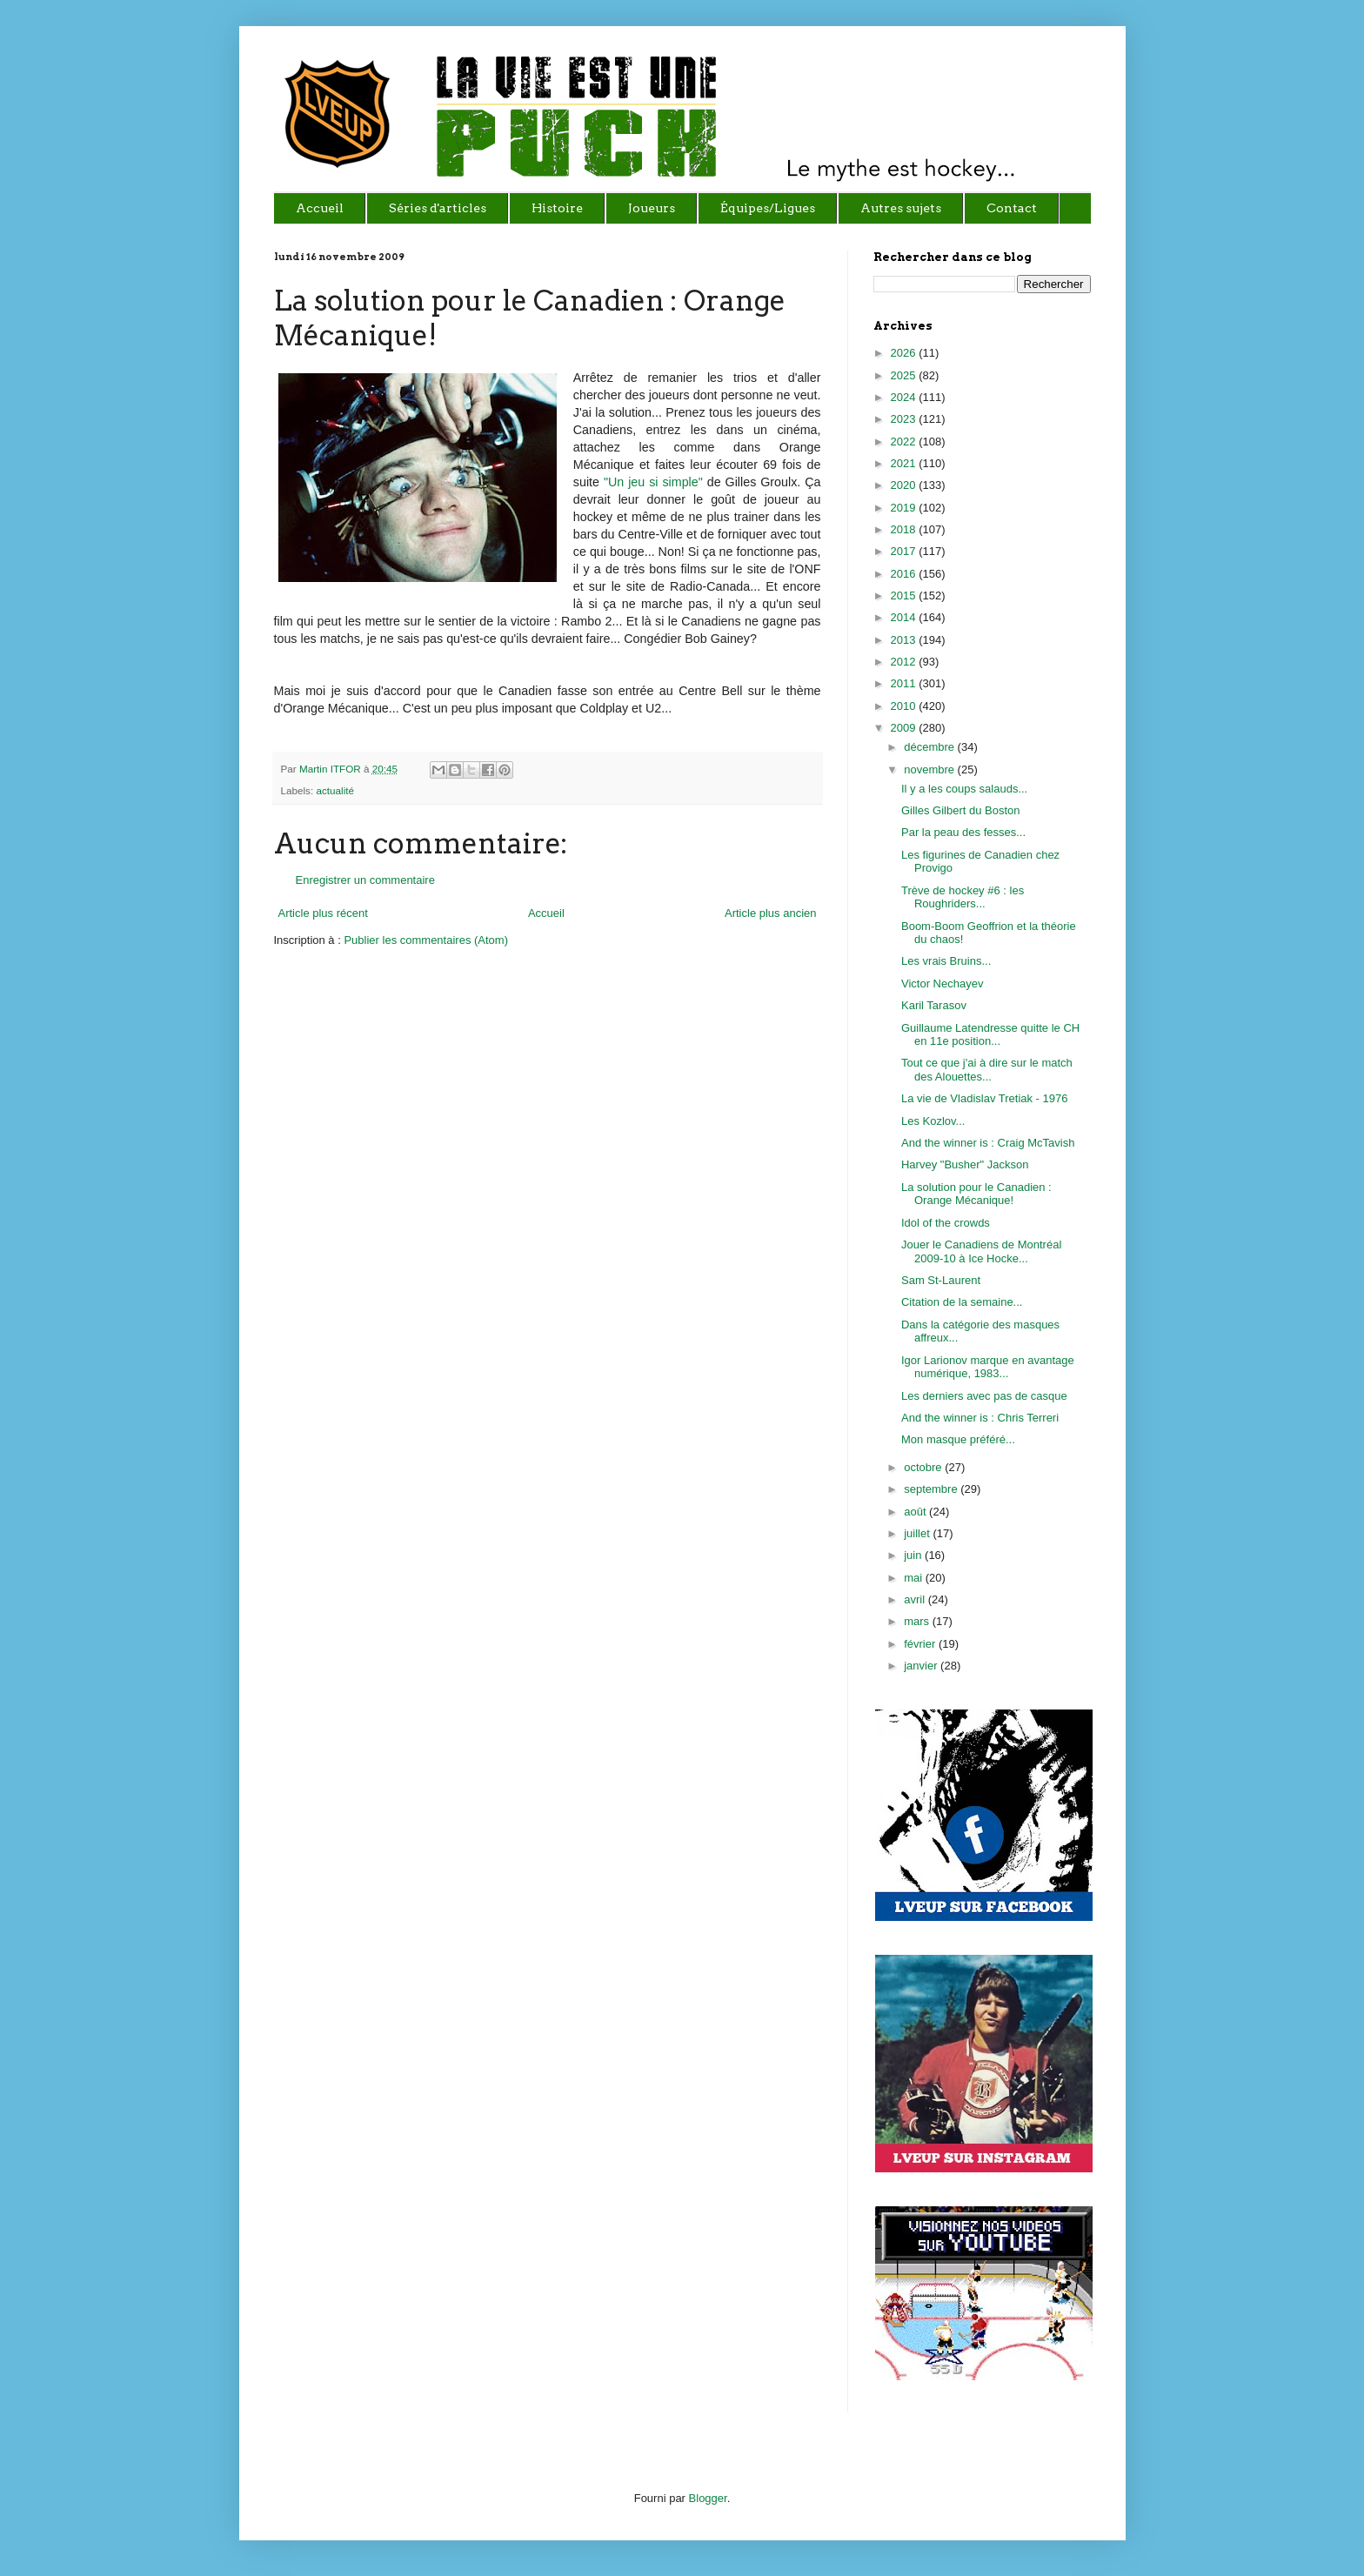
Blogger (708, 2498)
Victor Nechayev (942, 983)
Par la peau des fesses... (963, 832)
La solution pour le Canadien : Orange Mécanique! (976, 1194)
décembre (930, 746)
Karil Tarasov (933, 1005)
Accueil (546, 913)
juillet (918, 1533)
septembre (932, 1488)
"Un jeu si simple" (655, 482)
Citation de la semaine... (961, 1301)
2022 (905, 441)
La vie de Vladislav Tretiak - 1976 (984, 1098)
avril (915, 1599)
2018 (905, 529)
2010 (905, 706)
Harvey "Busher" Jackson (965, 1164)
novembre (930, 769)
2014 (905, 617)
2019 (905, 507)
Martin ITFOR (331, 768)
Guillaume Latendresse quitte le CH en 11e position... (990, 1034)
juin (914, 1555)
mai (915, 1577)
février (921, 1643)
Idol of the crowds (945, 1222)
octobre (924, 1467)
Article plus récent (323, 913)
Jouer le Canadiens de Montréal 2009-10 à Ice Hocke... (981, 1251)
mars (918, 1621)
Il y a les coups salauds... (964, 788)
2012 (905, 661)
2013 (905, 639)
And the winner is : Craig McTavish (987, 1142)
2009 (905, 727)
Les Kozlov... (933, 1120)
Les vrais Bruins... (946, 960)
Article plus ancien (771, 913)
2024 (905, 397)
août (916, 1511)
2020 (905, 485)
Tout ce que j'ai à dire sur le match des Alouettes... (987, 1069)
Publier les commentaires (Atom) (426, 940)
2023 (905, 418)
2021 (905, 463)
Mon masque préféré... (958, 1439)
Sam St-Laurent (940, 1280)
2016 (905, 573)
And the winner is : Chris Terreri (980, 1417)
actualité (335, 790)
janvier (922, 1665)
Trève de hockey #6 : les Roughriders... (962, 897)
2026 (905, 352)
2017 (905, 551)
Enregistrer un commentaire (365, 880)
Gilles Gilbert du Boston (960, 810)
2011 (905, 683)
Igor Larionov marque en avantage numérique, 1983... (987, 1367)
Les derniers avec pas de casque (984, 1395)
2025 (905, 375)
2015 (905, 595)
